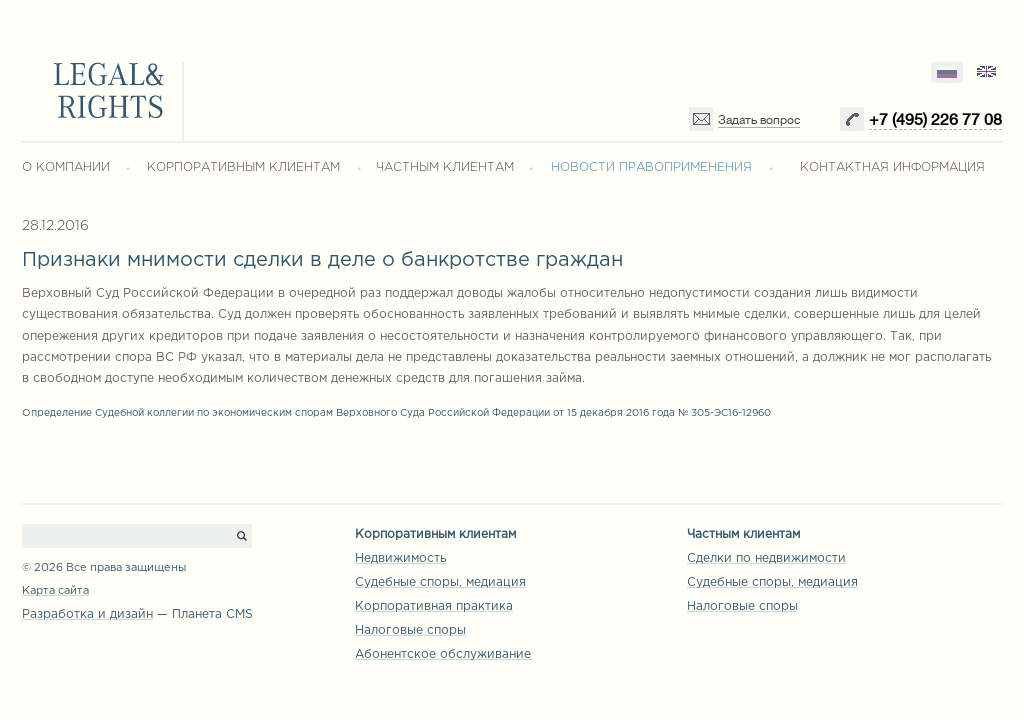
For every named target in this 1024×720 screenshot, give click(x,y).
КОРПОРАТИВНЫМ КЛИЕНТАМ (243, 167)
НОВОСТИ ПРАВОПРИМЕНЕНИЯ (651, 167)
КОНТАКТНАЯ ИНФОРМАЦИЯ (892, 167)
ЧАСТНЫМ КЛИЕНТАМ (445, 167)
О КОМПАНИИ (66, 167)
